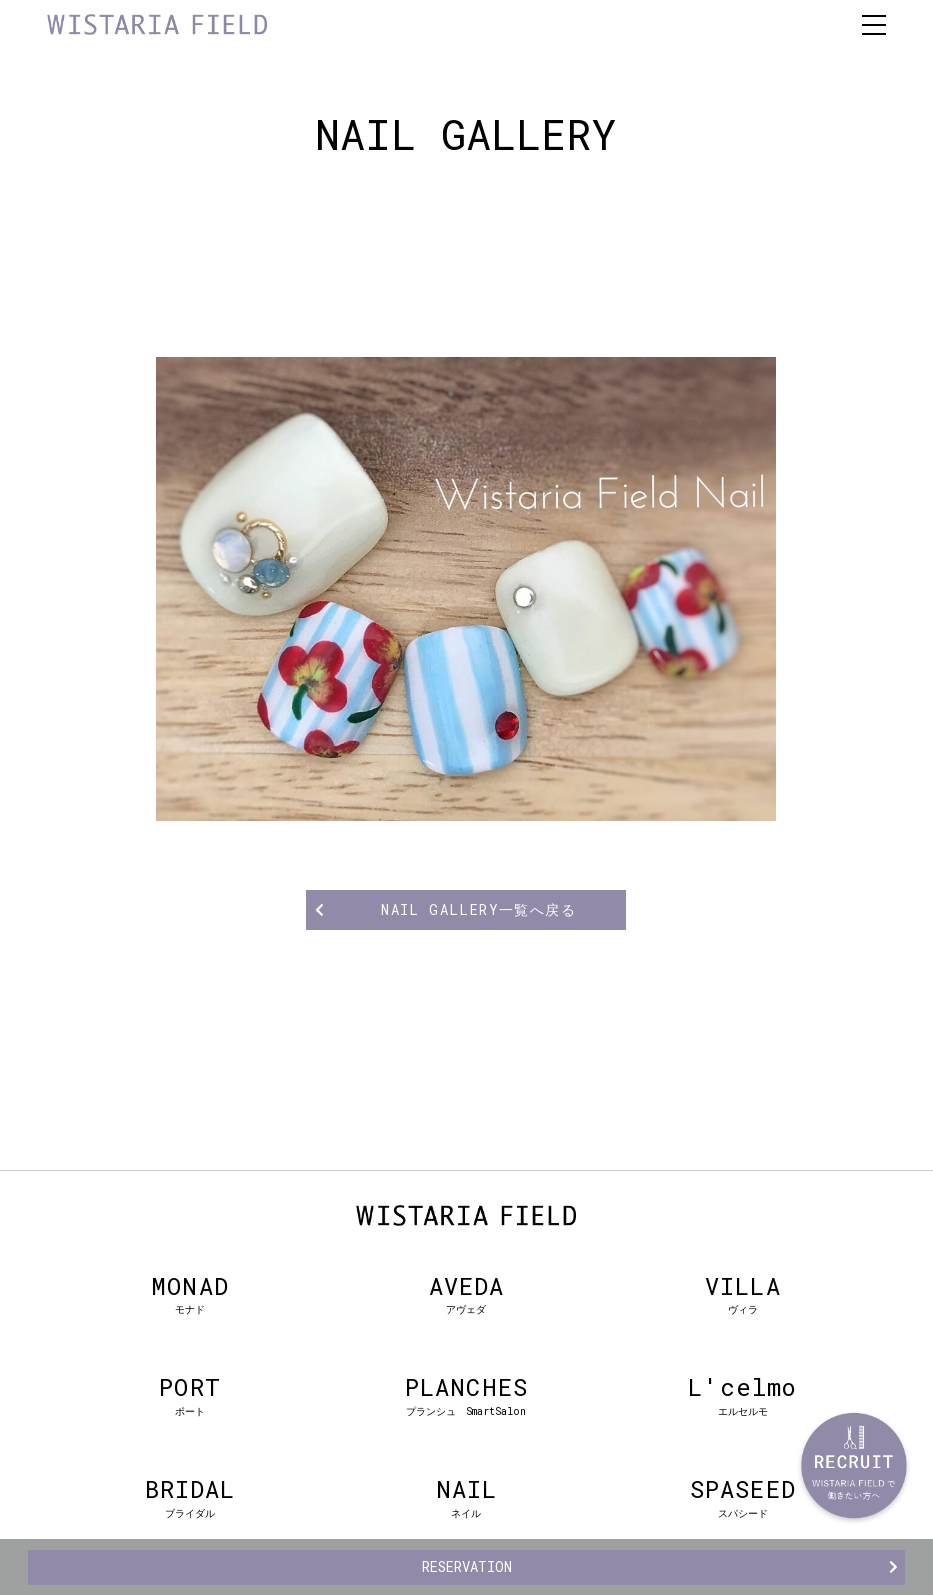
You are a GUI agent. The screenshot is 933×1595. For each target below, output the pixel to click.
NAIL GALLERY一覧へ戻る (478, 909)
